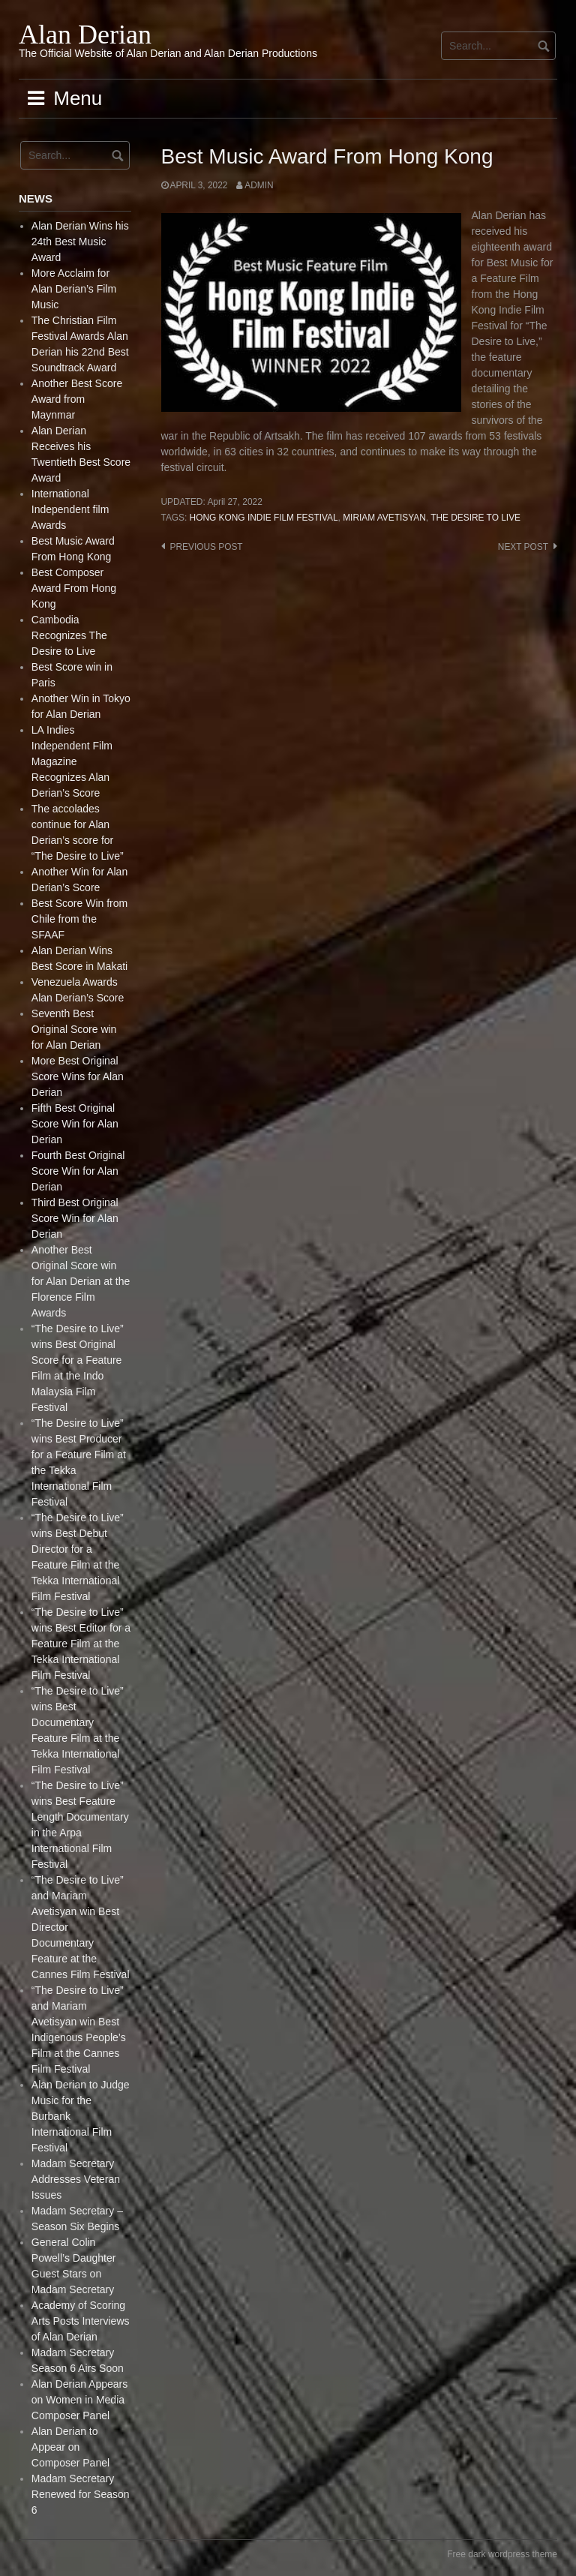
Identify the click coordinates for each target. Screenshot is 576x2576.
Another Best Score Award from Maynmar (77, 399)
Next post (523, 547)
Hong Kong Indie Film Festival (264, 517)
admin (258, 185)
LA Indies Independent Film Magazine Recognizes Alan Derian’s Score (72, 761)
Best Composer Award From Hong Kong (74, 588)
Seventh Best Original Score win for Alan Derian (74, 1029)
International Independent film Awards (71, 509)
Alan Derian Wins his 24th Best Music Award (80, 241)
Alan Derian (85, 35)
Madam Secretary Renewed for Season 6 (81, 2494)
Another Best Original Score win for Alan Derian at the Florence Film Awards (81, 1281)
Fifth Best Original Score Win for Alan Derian (75, 1123)
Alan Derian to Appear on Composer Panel (71, 2447)
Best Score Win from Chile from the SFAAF (80, 919)
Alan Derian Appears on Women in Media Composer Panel (80, 2399)
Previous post (206, 547)
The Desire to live (475, 517)
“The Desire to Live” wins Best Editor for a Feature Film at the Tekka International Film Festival (81, 1643)
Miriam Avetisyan (384, 517)
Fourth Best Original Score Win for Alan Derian (78, 1171)
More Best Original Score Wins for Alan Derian (78, 1076)
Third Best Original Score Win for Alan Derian (75, 1218)
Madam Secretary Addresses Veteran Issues (76, 2179)
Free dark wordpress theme (502, 2554)
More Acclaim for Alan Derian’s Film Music (74, 289)
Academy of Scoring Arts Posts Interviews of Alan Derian (81, 2321)
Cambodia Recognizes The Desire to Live (69, 635)
